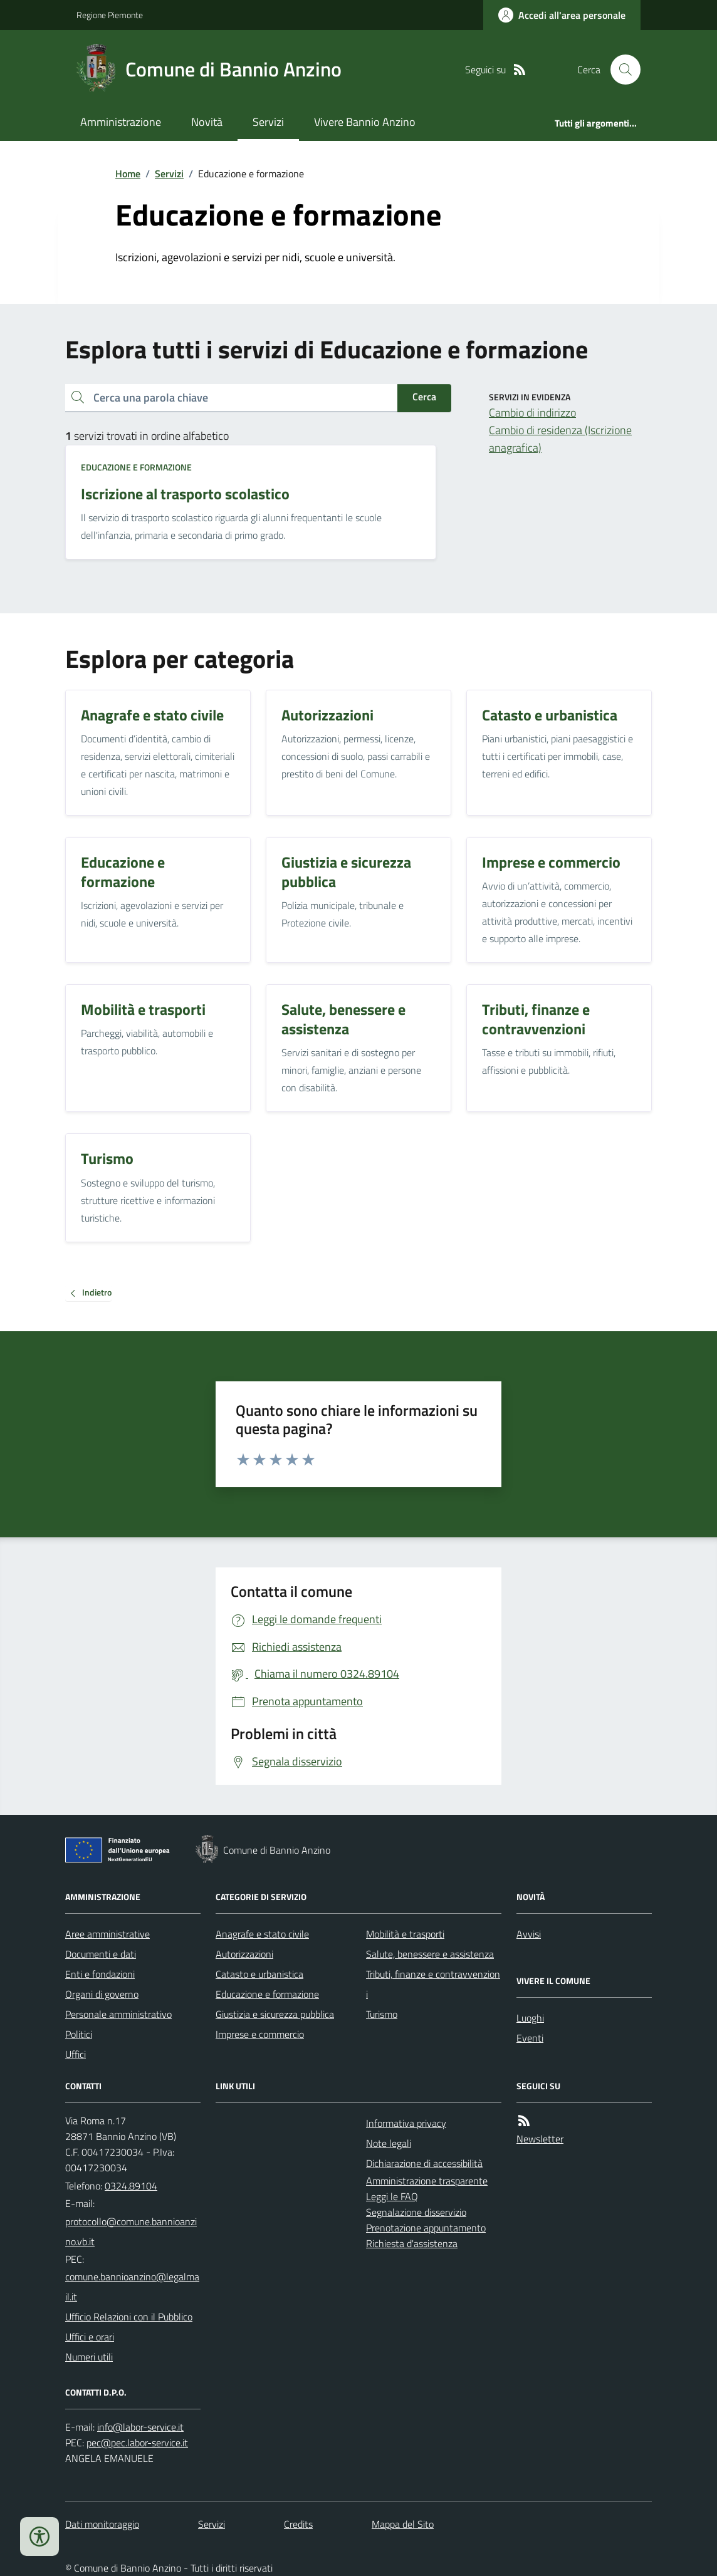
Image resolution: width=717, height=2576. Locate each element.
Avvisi (528, 1933)
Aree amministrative (107, 1933)
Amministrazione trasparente (427, 2180)
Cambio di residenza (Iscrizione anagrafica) (560, 439)
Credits (298, 2524)
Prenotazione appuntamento (426, 2227)
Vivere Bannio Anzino (365, 121)
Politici (78, 2034)
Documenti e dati (100, 1953)
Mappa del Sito (403, 2524)
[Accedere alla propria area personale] (562, 15)
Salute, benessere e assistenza (430, 1953)
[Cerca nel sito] (620, 70)
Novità (206, 121)
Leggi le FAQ (392, 2196)
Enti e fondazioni (100, 1973)
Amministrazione (120, 121)
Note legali (388, 2143)
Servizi (268, 121)
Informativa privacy (406, 2123)
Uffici (75, 2054)
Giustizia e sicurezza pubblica (275, 2014)
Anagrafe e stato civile (262, 1933)
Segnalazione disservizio (416, 2212)
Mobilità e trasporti (405, 1933)
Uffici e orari (89, 2336)
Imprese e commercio (260, 2034)
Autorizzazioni (244, 1953)
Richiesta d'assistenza (412, 2243)
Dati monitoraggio (102, 2524)
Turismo (381, 2014)
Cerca (424, 396)
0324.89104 (131, 2185)
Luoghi (530, 2017)
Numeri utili (89, 2356)
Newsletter (539, 2138)
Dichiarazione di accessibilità (424, 2163)
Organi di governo (102, 1994)
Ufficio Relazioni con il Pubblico (128, 2316)
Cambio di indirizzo (532, 412)
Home (127, 173)
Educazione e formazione (136, 467)
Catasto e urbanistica (259, 1973)
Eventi (529, 2037)
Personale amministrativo (118, 2014)
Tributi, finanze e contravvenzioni (433, 1984)
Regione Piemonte (109, 14)
